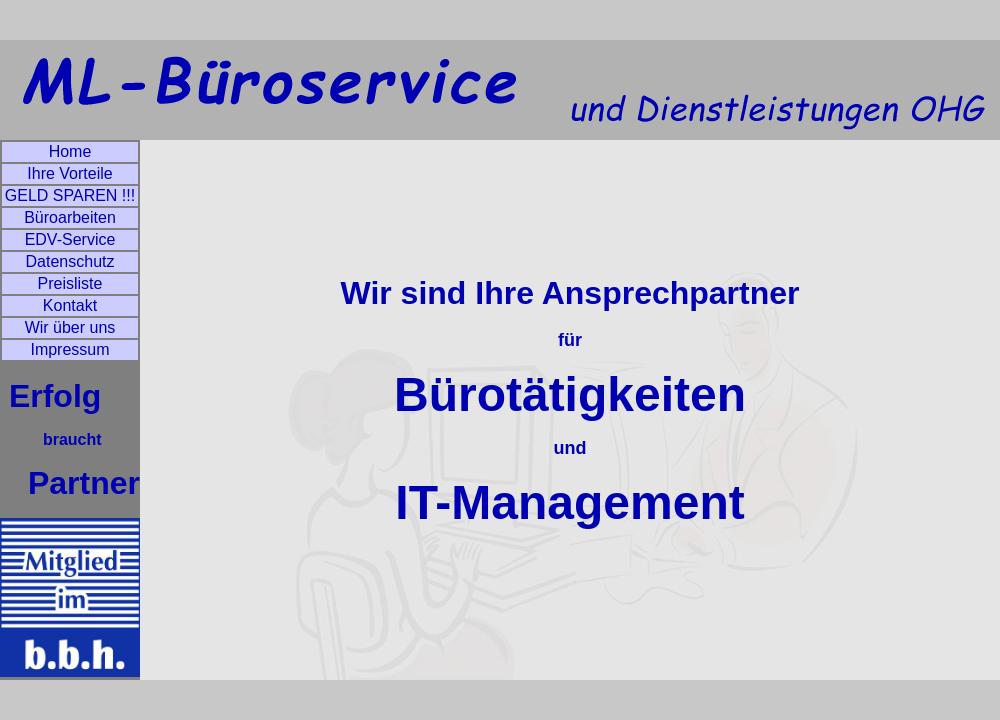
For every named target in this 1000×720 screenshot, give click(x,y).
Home (70, 151)
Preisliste (70, 283)
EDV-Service (70, 239)
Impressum (69, 349)
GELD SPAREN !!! (70, 195)
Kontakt (70, 305)
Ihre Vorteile (69, 173)
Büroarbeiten (70, 217)
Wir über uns (70, 327)
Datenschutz (70, 261)
